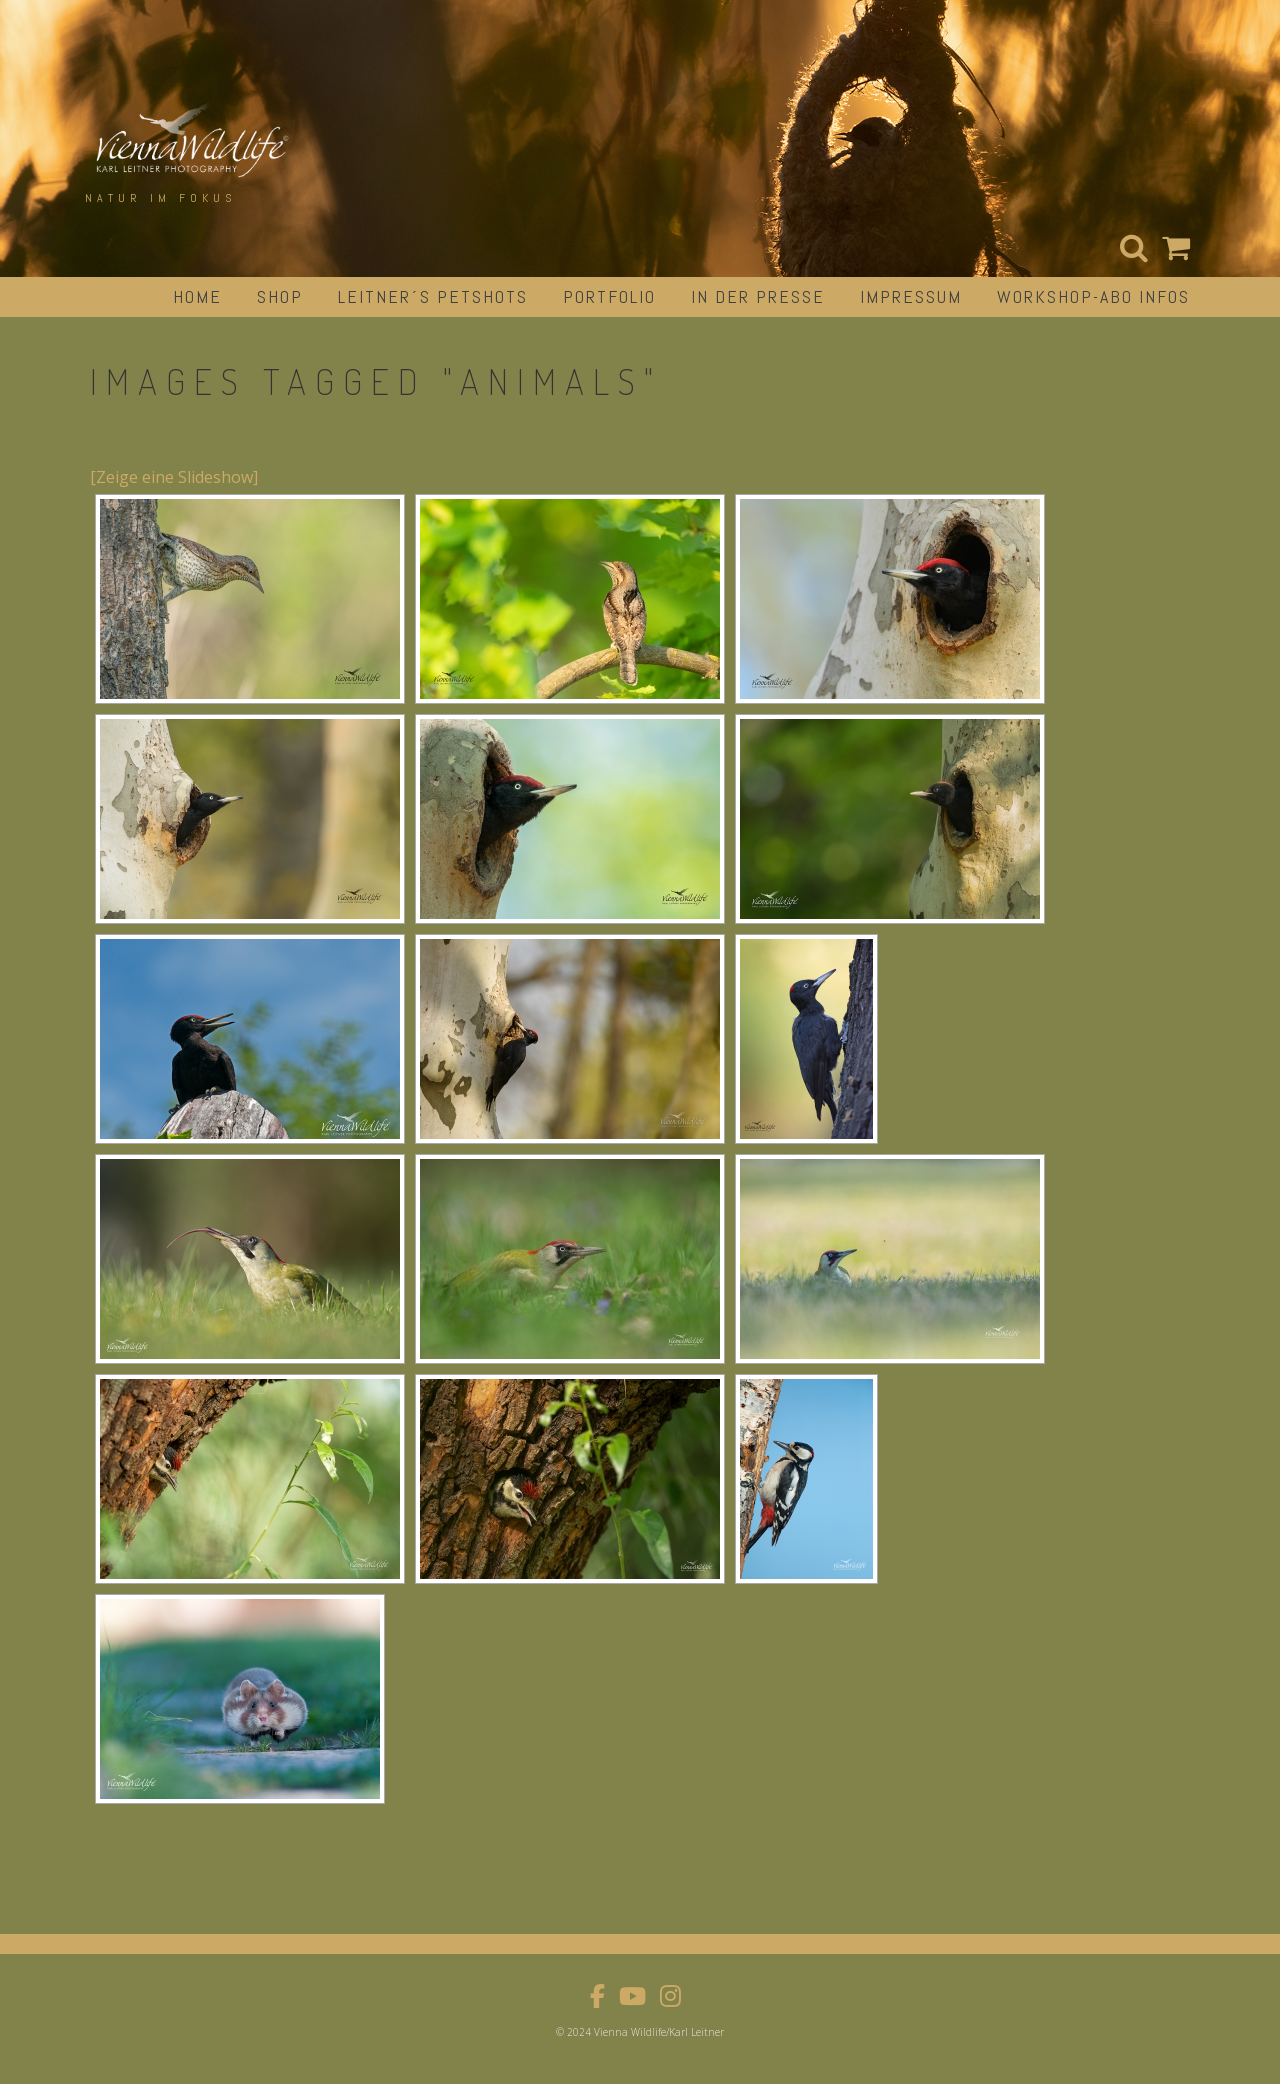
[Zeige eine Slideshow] (174, 477)
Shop (280, 296)
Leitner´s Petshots (433, 296)
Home (197, 296)
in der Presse (758, 296)
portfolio (609, 296)
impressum (911, 296)
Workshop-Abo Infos (1093, 296)
